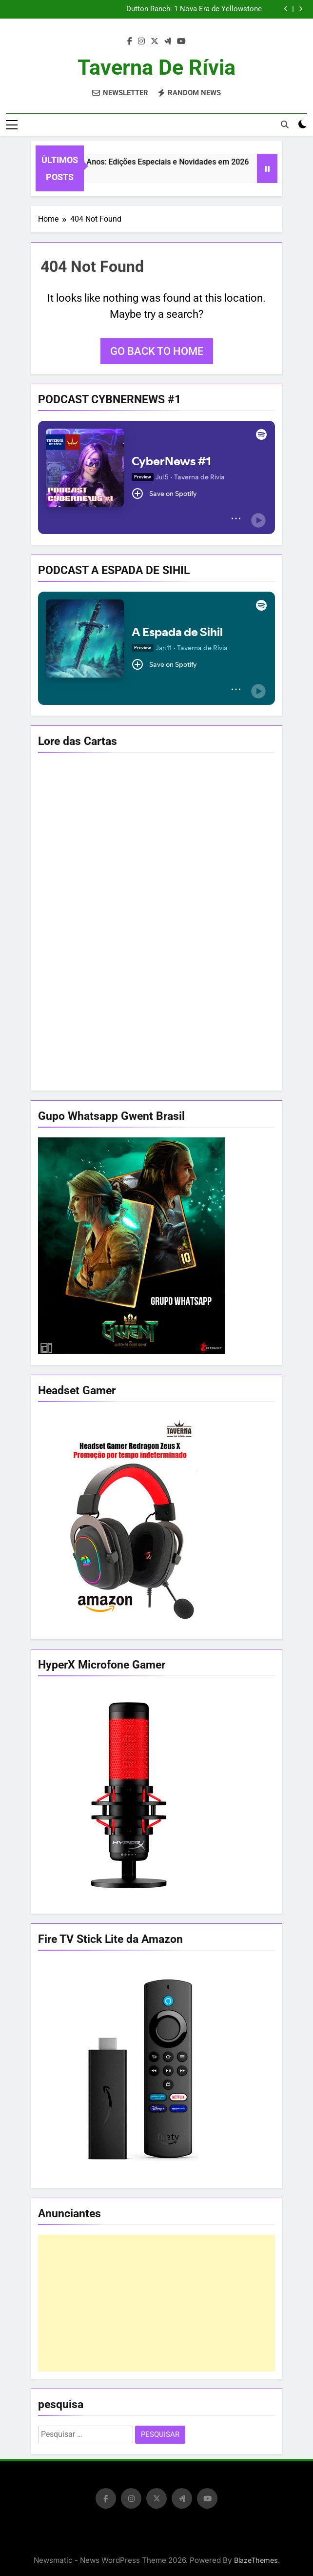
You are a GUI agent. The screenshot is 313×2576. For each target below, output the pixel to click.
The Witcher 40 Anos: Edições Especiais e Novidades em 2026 (150, 161)
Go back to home (156, 351)
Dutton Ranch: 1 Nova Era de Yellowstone (194, 9)
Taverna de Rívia (156, 67)
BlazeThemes (256, 2560)
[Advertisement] (156, 2303)
